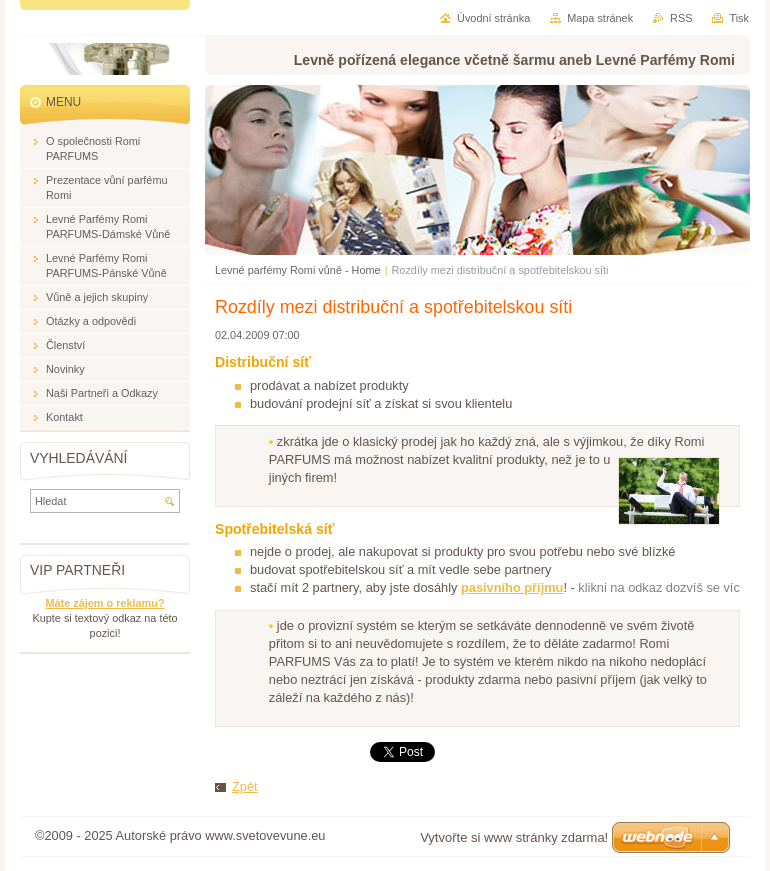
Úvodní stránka (493, 18)
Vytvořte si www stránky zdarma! (514, 837)
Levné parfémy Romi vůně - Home (298, 270)
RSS (681, 18)
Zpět (245, 786)
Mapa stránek (600, 18)
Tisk (739, 18)
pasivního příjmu (512, 587)
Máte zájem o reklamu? (104, 603)
